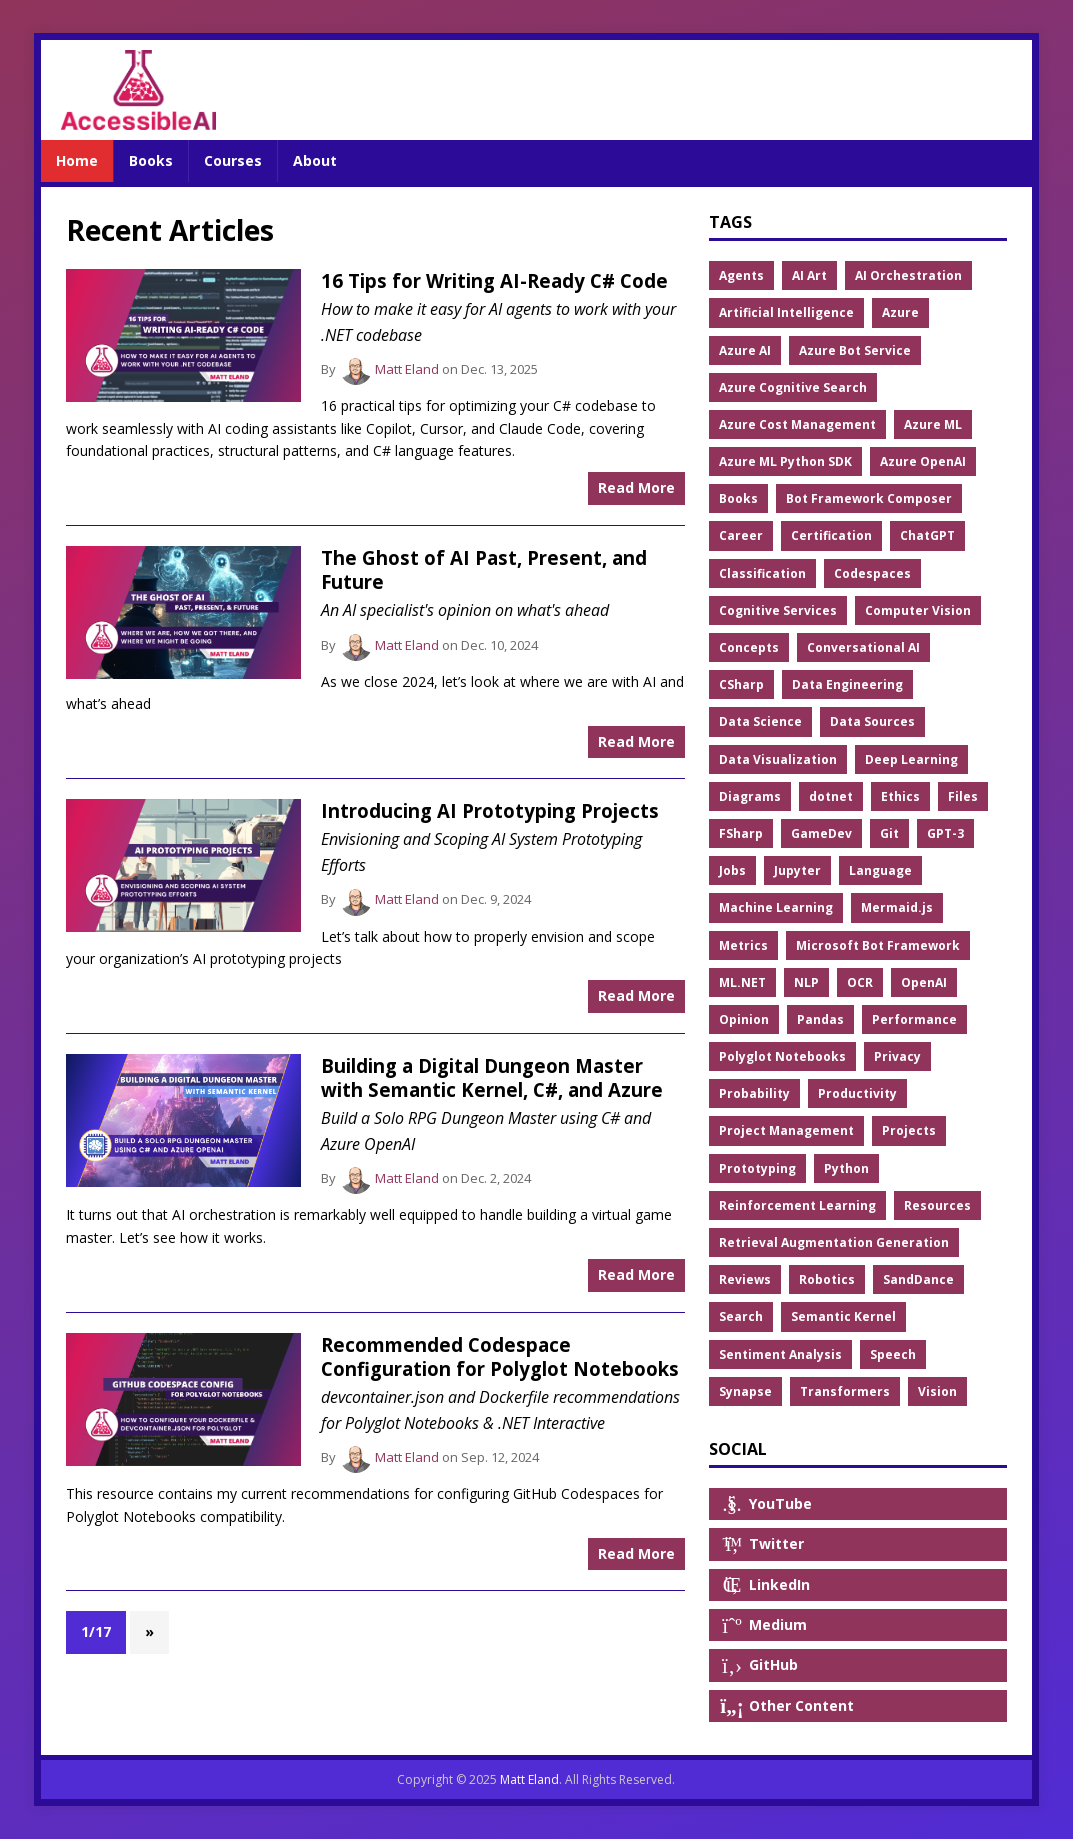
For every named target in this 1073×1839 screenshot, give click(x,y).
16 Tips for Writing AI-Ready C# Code (494, 280)
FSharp (741, 833)
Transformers (845, 1391)
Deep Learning (911, 759)
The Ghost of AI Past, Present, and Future (484, 569)
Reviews (745, 1279)
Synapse (745, 1391)
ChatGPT (927, 535)
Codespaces (872, 573)
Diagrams (750, 796)
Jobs (732, 870)
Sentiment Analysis (780, 1354)
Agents (741, 275)
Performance (914, 1019)
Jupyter (797, 870)
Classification (762, 573)
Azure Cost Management (797, 424)
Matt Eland (407, 369)
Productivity (857, 1093)
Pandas (820, 1019)
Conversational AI (863, 647)
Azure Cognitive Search (793, 387)
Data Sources (872, 721)
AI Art (809, 275)
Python (846, 1168)
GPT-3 (945, 833)
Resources (937, 1205)
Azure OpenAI (923, 461)
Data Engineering (847, 684)
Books (738, 498)
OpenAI (924, 982)
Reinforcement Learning (797, 1205)
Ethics (900, 796)
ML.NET (742, 982)
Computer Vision (918, 610)
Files (963, 796)
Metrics (743, 945)
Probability (754, 1093)
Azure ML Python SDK (785, 461)
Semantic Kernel (843, 1316)
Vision (937, 1391)
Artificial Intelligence (786, 312)
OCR (860, 982)
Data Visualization (778, 759)
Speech (893, 1354)
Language (880, 870)
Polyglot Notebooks (782, 1056)
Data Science (760, 721)
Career (741, 535)
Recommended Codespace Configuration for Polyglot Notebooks (500, 1356)
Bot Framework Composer (869, 498)
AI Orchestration (908, 275)
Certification (831, 535)
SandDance (918, 1279)
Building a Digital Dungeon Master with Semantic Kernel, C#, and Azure (492, 1077)
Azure (900, 312)
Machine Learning (776, 907)
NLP (806, 982)
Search (741, 1316)
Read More (636, 487)
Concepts (749, 647)
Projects (909, 1130)
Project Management (786, 1130)
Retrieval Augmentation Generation (834, 1242)
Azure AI (745, 350)
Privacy (897, 1056)
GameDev (821, 833)
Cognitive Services (778, 610)
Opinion (744, 1019)
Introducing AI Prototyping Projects (490, 810)
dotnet (831, 796)
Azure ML (933, 424)
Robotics (827, 1279)
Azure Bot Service (855, 350)
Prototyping (757, 1168)
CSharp (741, 684)
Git (889, 833)
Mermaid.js (897, 907)
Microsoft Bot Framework (878, 945)
